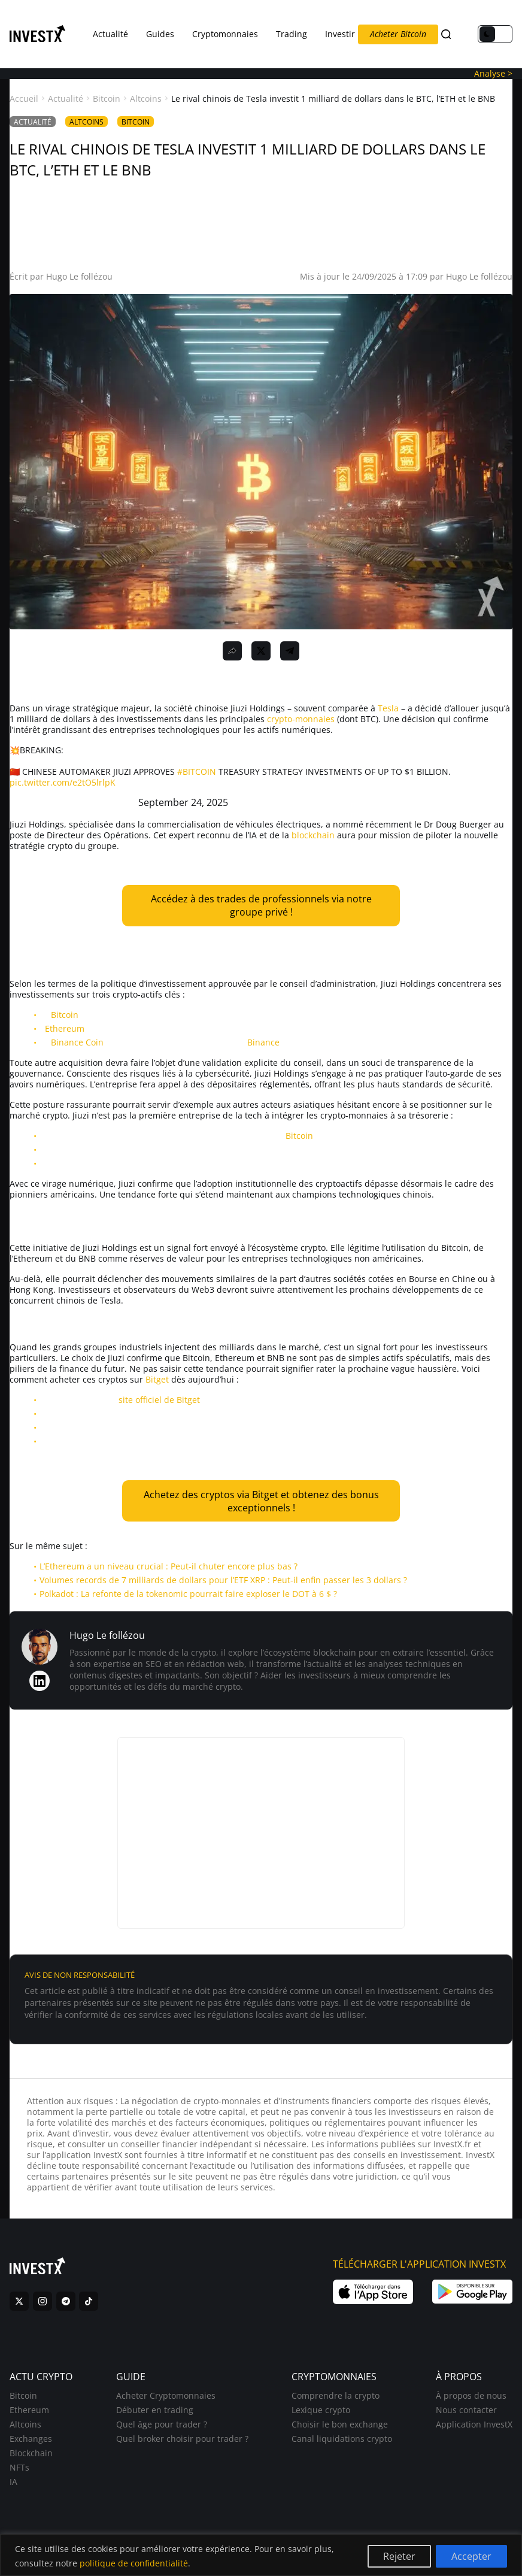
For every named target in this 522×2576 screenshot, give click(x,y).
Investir (340, 34)
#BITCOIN (196, 771)
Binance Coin (77, 1042)
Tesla (388, 708)
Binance (263, 1042)
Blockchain (31, 2460)
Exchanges (31, 2445)
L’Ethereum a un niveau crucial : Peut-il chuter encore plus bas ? (169, 1566)
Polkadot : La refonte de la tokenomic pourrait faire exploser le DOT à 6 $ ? (188, 1593)
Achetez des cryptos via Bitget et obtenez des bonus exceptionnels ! (261, 1501)
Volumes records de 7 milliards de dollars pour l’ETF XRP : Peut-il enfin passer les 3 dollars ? (223, 1580)
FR (466, 34)
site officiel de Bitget (159, 1399)
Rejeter (399, 2556)
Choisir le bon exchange (340, 2431)
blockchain (313, 835)
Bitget (157, 1379)
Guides (160, 34)
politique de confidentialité (134, 2563)
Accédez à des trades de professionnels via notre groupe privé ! (261, 905)
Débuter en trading (154, 2417)
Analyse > (493, 73)
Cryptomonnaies (225, 34)
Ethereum (64, 1028)
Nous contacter (466, 2417)
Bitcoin (106, 98)
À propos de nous (471, 2402)
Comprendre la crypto (336, 2402)
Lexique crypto (321, 2417)
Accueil (24, 98)
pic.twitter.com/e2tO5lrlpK (63, 782)
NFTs (19, 2474)
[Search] (446, 34)
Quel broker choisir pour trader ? (182, 2445)
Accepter (471, 2556)
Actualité (110, 34)
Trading (291, 34)
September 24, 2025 (183, 802)
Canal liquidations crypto (342, 2445)
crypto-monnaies (301, 719)
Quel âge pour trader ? (161, 2431)
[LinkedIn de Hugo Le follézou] (39, 1681)
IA (13, 2489)
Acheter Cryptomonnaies (166, 2402)
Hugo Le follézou (79, 276)
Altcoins (146, 98)
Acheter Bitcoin (398, 34)
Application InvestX (474, 2431)
